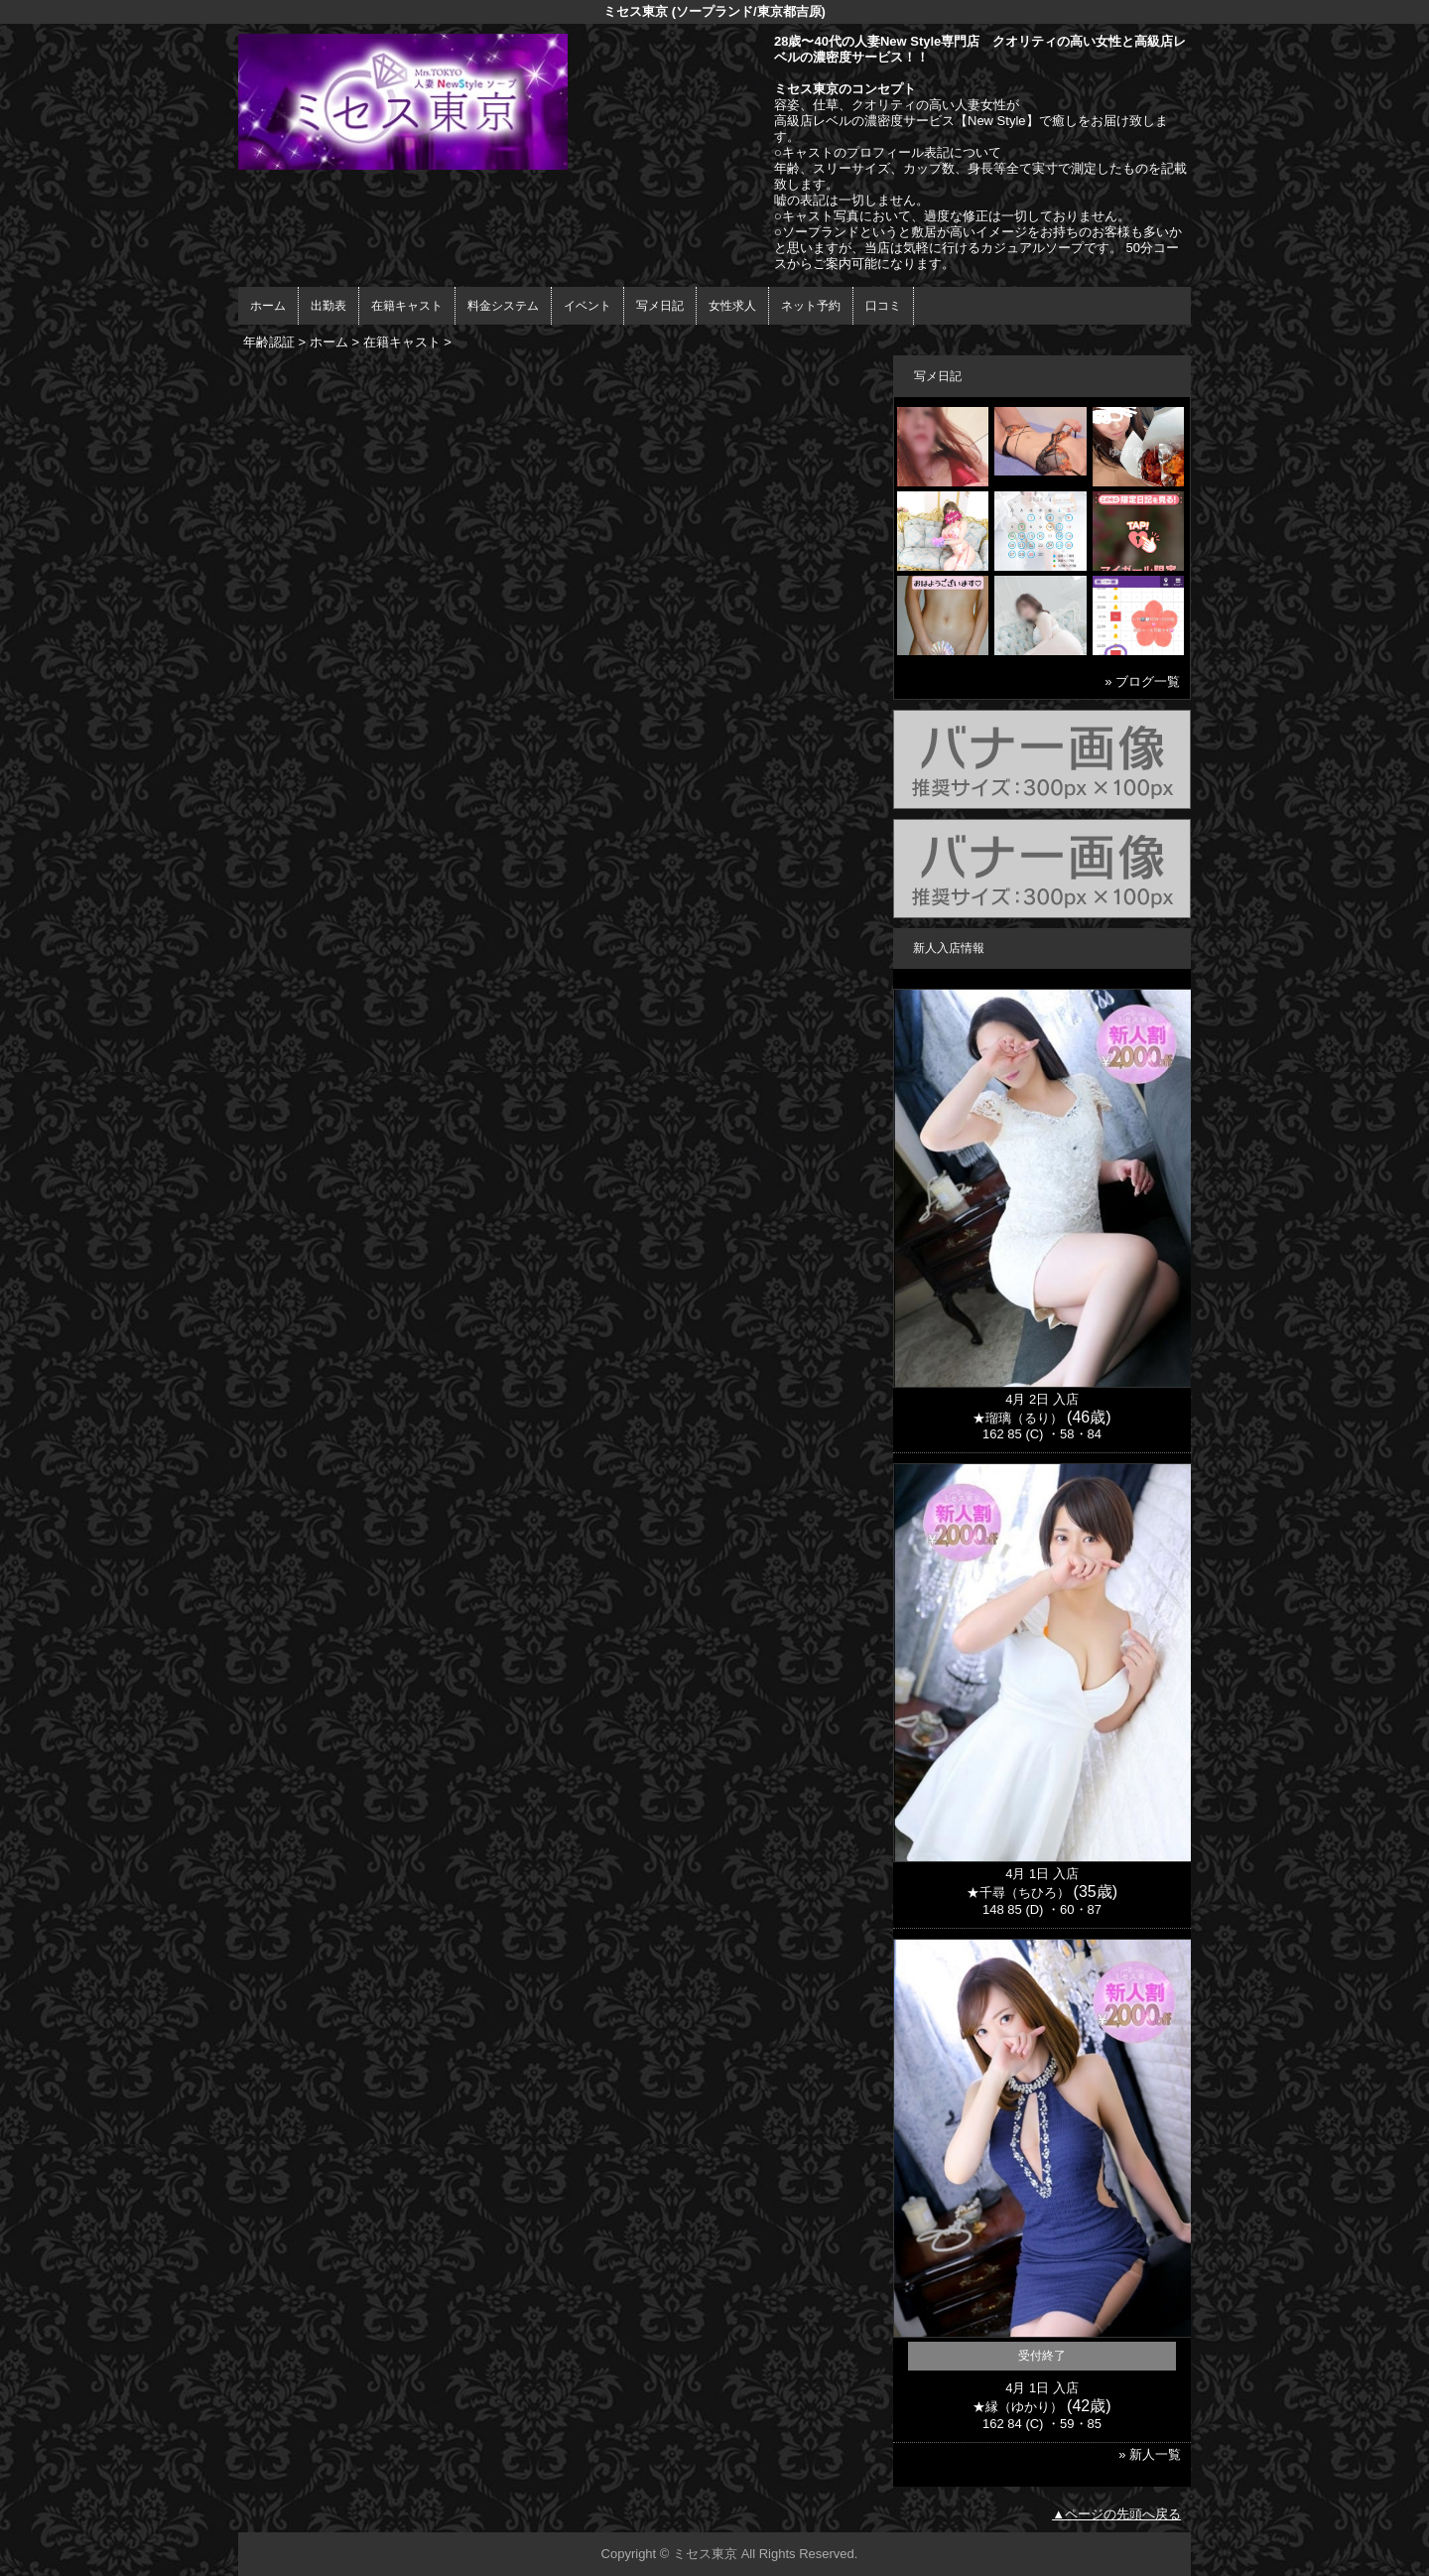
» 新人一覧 (1149, 2454)
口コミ (883, 306)
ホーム (268, 306)
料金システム (503, 306)
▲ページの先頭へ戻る (1116, 2514)
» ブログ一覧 (1142, 681)
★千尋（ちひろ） (1018, 1892)
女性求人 (732, 306)
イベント (587, 306)
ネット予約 (811, 306)
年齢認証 (269, 342)
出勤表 (328, 306)
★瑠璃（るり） (1018, 1418)
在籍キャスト (407, 306)
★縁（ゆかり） (1018, 2406)
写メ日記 (660, 306)
